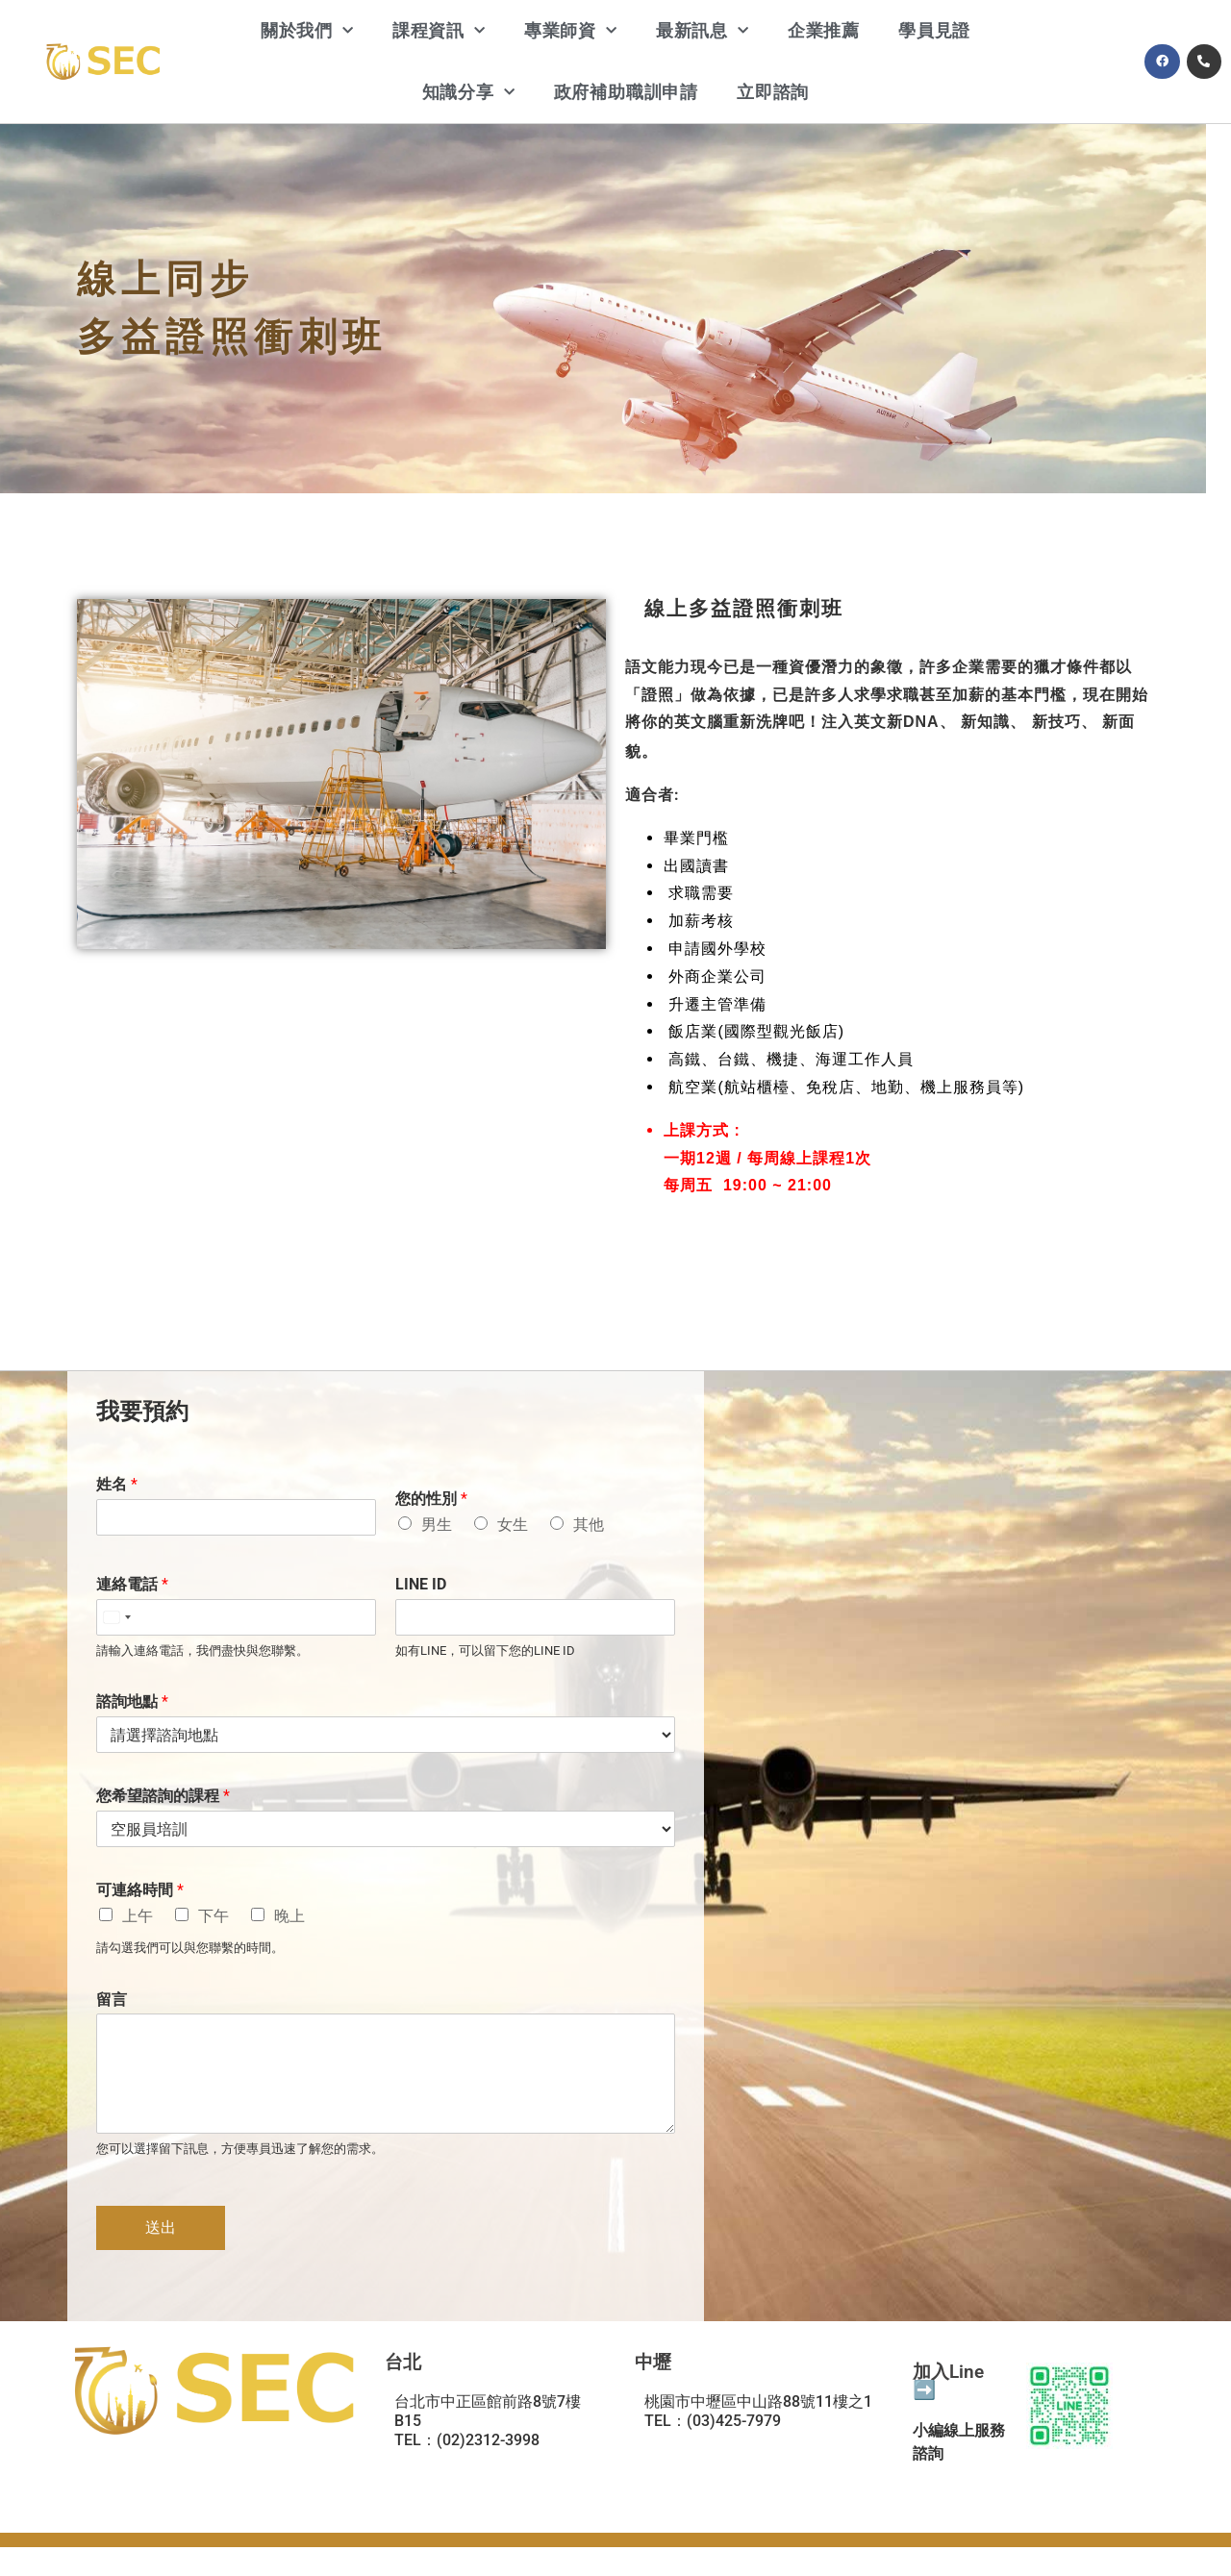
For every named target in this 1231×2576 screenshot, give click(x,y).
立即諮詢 (773, 92)
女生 (512, 1524)
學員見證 (934, 30)
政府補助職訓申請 (626, 92)
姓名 (117, 1484)
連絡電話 (132, 1584)
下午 (213, 1916)
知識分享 (468, 93)
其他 (588, 1524)
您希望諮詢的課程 (163, 1796)
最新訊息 (702, 31)
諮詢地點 (132, 1701)
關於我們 (307, 31)
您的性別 (431, 1498)
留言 (111, 1999)
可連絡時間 (140, 1890)
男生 (436, 1524)
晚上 (289, 1916)
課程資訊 (439, 31)
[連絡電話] (236, 1617)
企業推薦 (824, 30)
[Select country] (116, 1617)
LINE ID (420, 1584)
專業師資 (570, 31)
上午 (137, 1916)
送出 (160, 2227)
